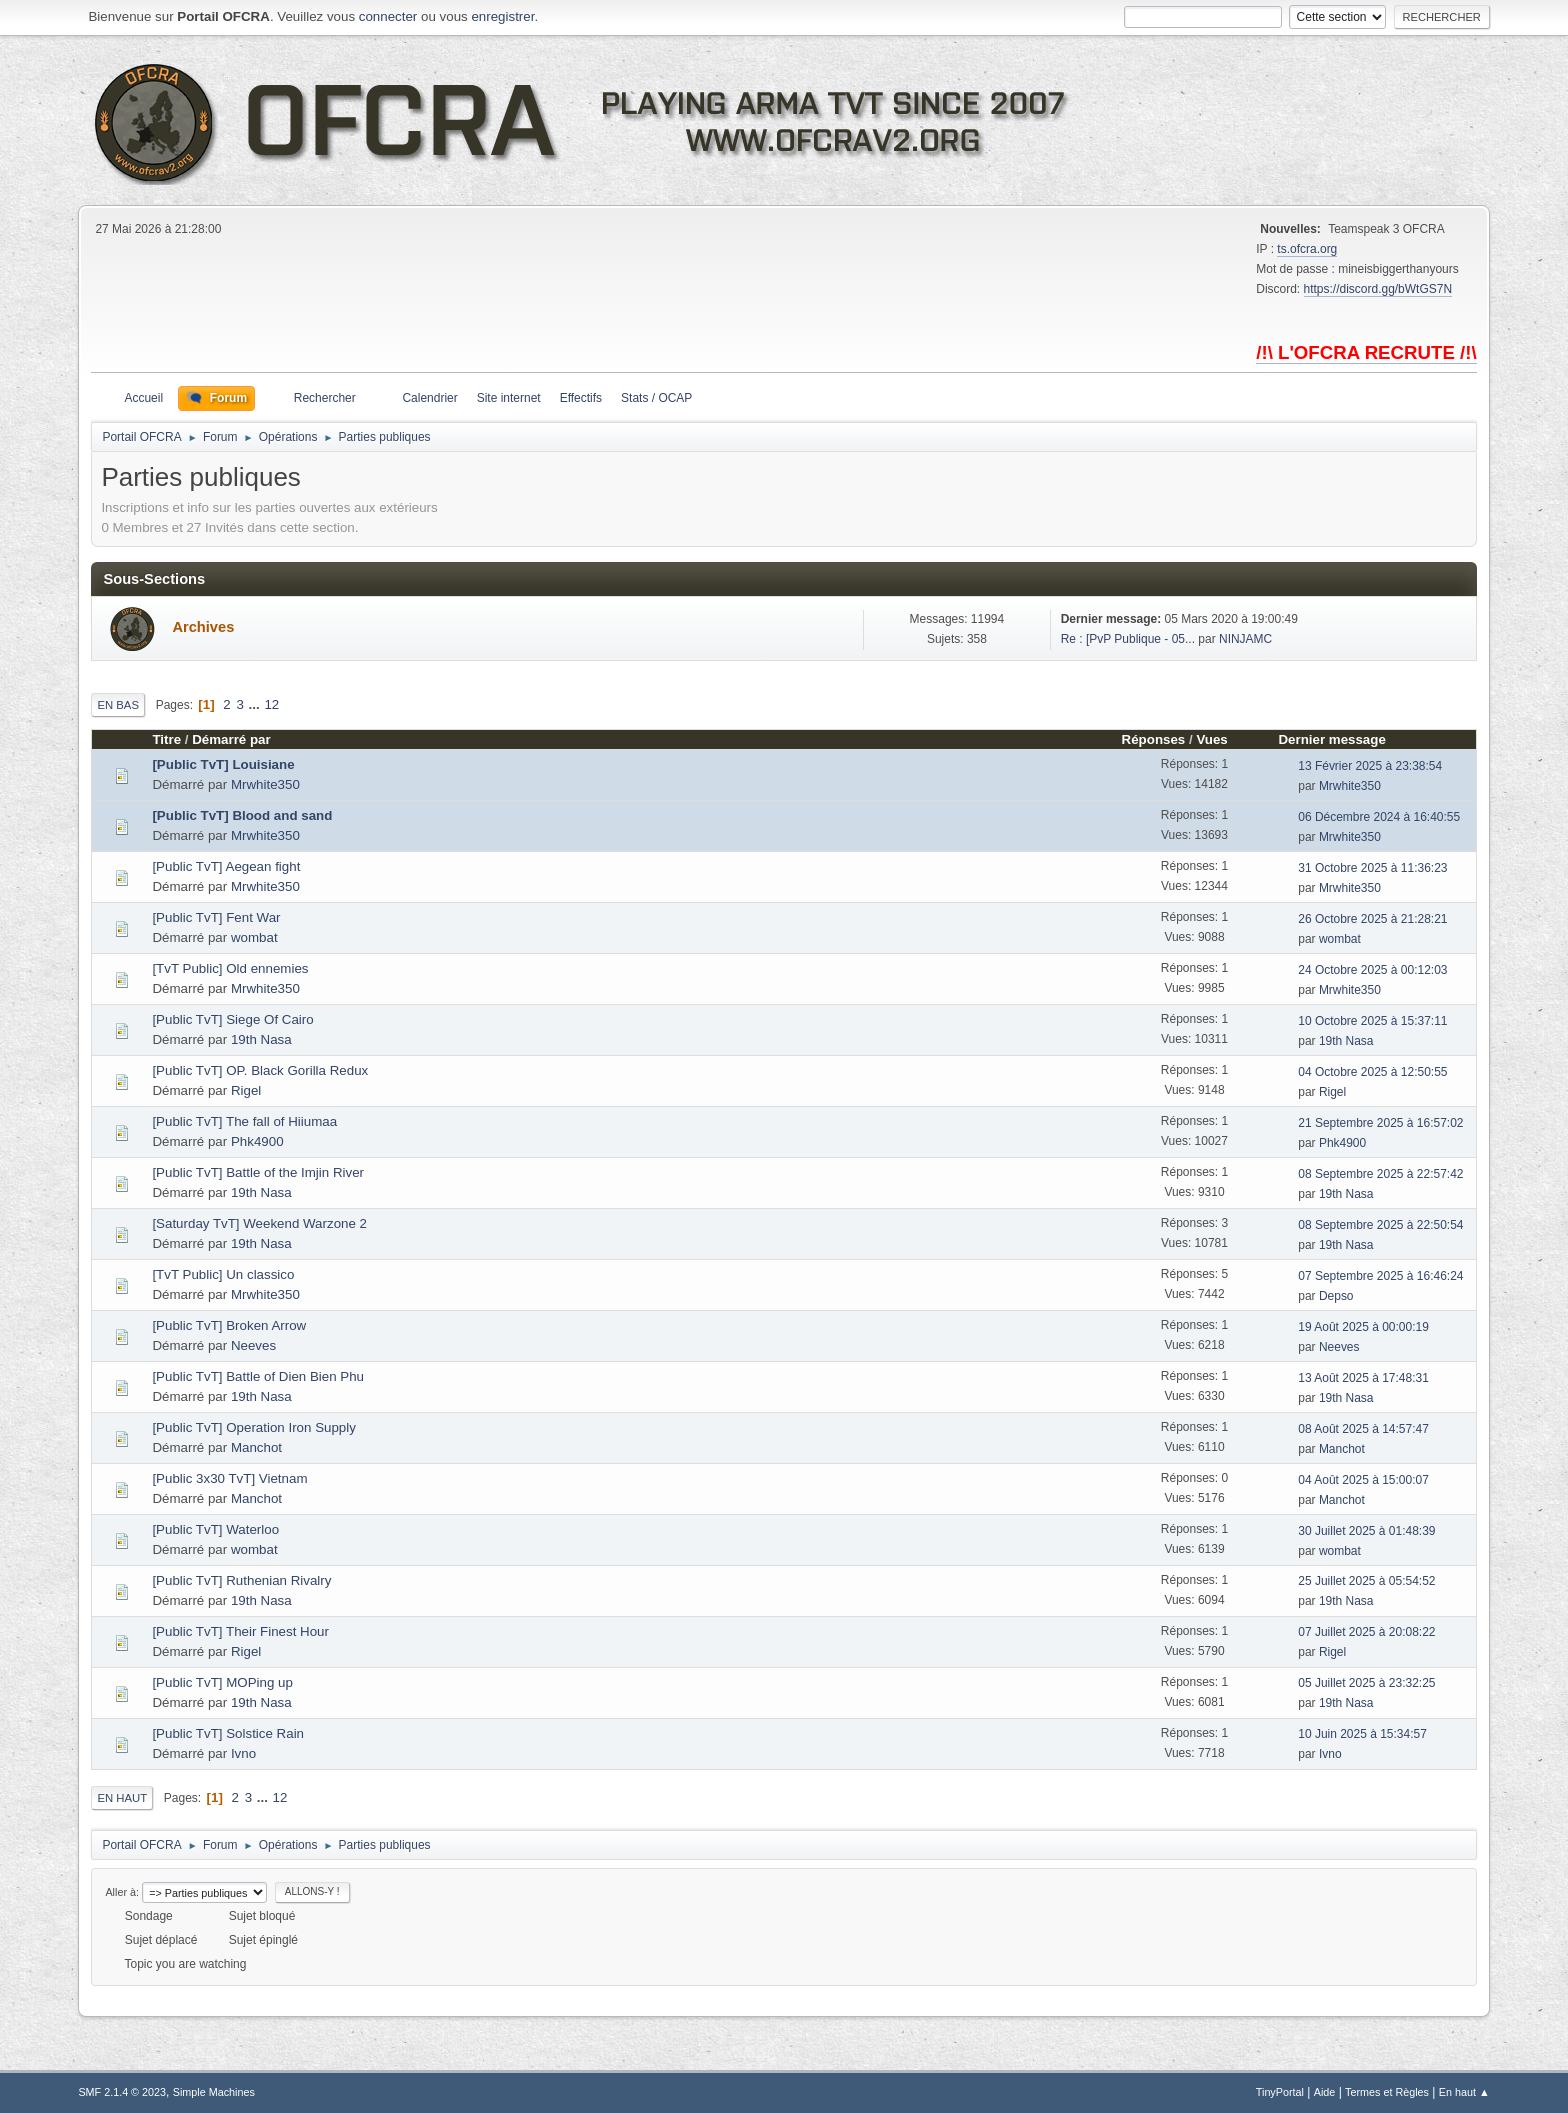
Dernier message (1340, 739)
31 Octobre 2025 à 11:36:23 (1372, 868)
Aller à (120, 1892)
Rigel (246, 1090)
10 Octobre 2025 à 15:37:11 (1372, 1021)
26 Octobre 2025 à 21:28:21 (1372, 919)
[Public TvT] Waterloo (215, 1529)
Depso (1336, 1296)
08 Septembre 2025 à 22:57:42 (1380, 1174)
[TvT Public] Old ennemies (230, 968)
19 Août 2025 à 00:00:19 (1363, 1327)
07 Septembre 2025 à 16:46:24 (1380, 1276)
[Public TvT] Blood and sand (242, 815)
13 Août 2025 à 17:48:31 (1363, 1378)
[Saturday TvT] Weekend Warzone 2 (259, 1223)
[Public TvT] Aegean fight (226, 866)
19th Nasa (261, 1039)
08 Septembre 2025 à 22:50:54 (1380, 1225)
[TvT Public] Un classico (223, 1274)
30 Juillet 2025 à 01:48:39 (1366, 1531)
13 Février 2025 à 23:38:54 (1370, 766)
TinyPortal (1280, 2092)
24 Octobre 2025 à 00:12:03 (1372, 970)
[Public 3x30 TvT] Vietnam (229, 1478)
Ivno (243, 1753)
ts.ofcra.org (1307, 249)
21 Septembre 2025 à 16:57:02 (1380, 1123)
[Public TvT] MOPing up (222, 1682)
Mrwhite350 (265, 784)
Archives (203, 627)
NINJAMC (1245, 639)
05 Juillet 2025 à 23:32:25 (1366, 1683)
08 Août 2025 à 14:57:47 (1363, 1429)
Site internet (509, 398)
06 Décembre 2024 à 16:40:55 (1379, 817)
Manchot (256, 1447)
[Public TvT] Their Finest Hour (240, 1631)
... (256, 704)
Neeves (253, 1345)
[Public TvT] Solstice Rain (228, 1733)
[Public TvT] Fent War (216, 917)
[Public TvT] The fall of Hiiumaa (244, 1121)
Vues (1211, 739)
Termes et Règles (1387, 2092)
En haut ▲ (1464, 2092)
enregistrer (502, 16)
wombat (254, 937)
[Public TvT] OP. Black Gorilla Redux (260, 1070)
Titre (166, 739)
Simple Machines (214, 2092)
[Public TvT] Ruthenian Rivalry (241, 1580)
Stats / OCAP (656, 398)
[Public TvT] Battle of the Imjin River (258, 1172)
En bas (118, 705)
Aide (1325, 2092)
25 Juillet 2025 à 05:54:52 (1366, 1581)
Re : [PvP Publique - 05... (1128, 639)
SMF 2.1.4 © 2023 (122, 2092)
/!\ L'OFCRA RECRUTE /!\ (1366, 352)
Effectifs (581, 398)
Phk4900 (257, 1141)
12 (271, 704)
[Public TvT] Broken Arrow (229, 1325)
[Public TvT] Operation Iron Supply (253, 1427)
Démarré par (231, 739)
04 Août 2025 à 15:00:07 (1363, 1480)
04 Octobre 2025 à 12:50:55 (1372, 1072)
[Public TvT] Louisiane (223, 764)
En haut (122, 1798)
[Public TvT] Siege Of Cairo (232, 1019)
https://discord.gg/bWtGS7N (1378, 289)
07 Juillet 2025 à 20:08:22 (1366, 1632)
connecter (388, 16)
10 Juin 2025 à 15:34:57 (1362, 1734)
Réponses (1154, 739)
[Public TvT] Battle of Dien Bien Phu (258, 1376)
